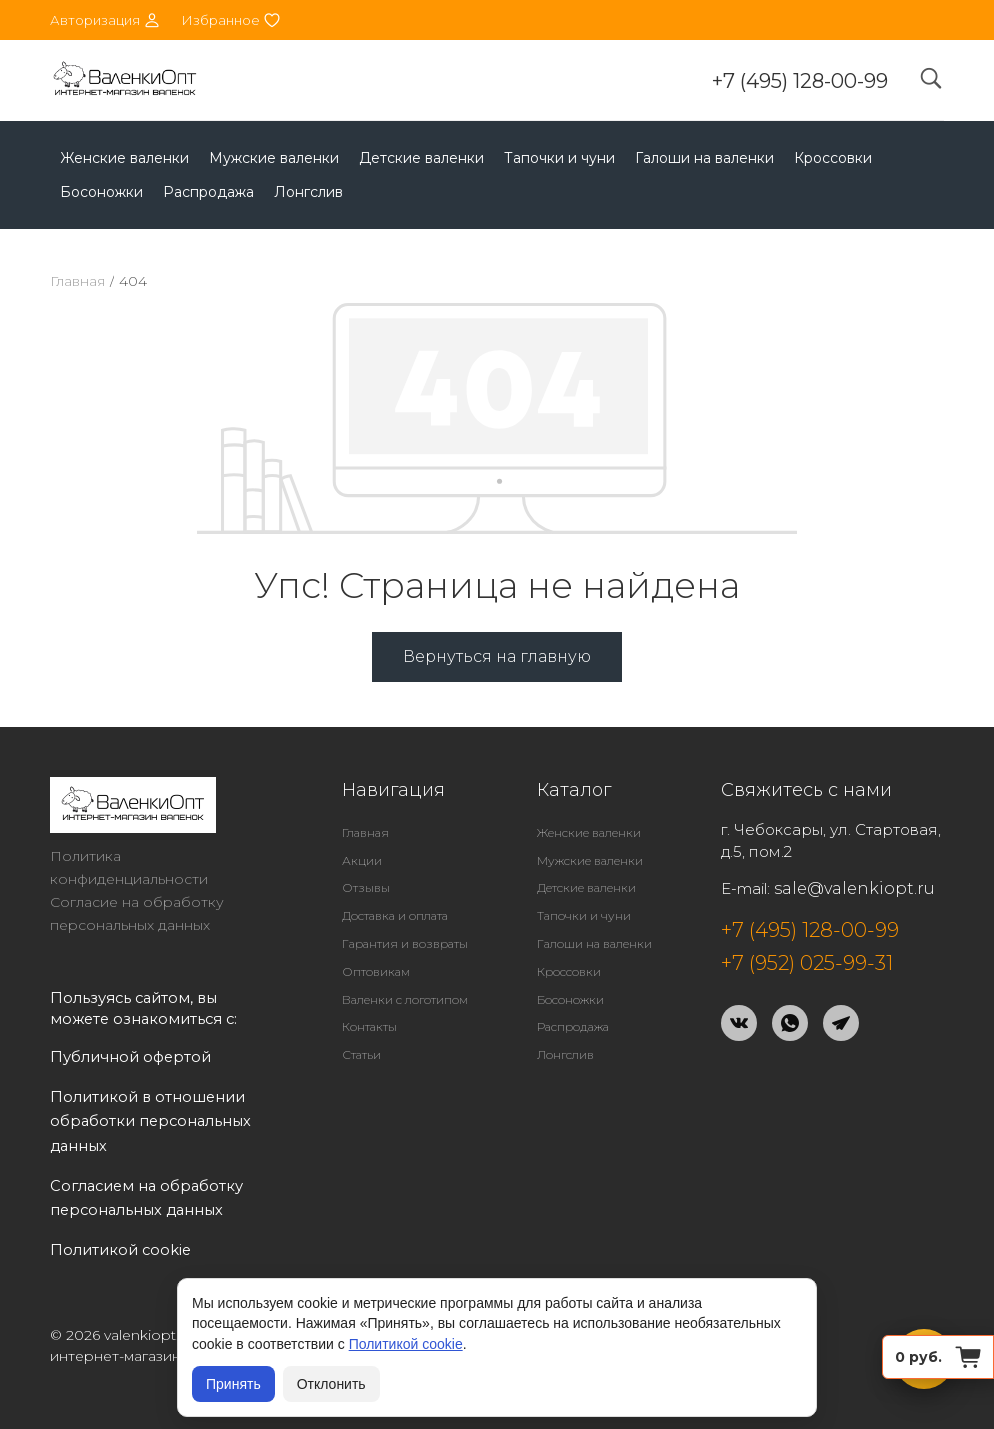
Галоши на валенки (704, 158)
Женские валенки (124, 158)
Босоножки (101, 192)
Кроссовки (833, 158)
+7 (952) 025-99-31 (807, 963)
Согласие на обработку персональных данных (137, 913)
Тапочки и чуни (559, 158)
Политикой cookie (406, 1344)
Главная (77, 281)
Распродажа (208, 192)
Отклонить (331, 1384)
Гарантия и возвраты (405, 943)
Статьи (361, 1054)
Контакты (369, 1026)
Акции (362, 860)
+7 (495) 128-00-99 (800, 81)
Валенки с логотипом (405, 999)
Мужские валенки (274, 158)
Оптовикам (376, 971)
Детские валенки (421, 158)
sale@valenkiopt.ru (854, 888)
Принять (233, 1384)
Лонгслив (308, 192)
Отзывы (366, 887)
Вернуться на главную (497, 656)
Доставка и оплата (395, 915)
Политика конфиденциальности (129, 867)
